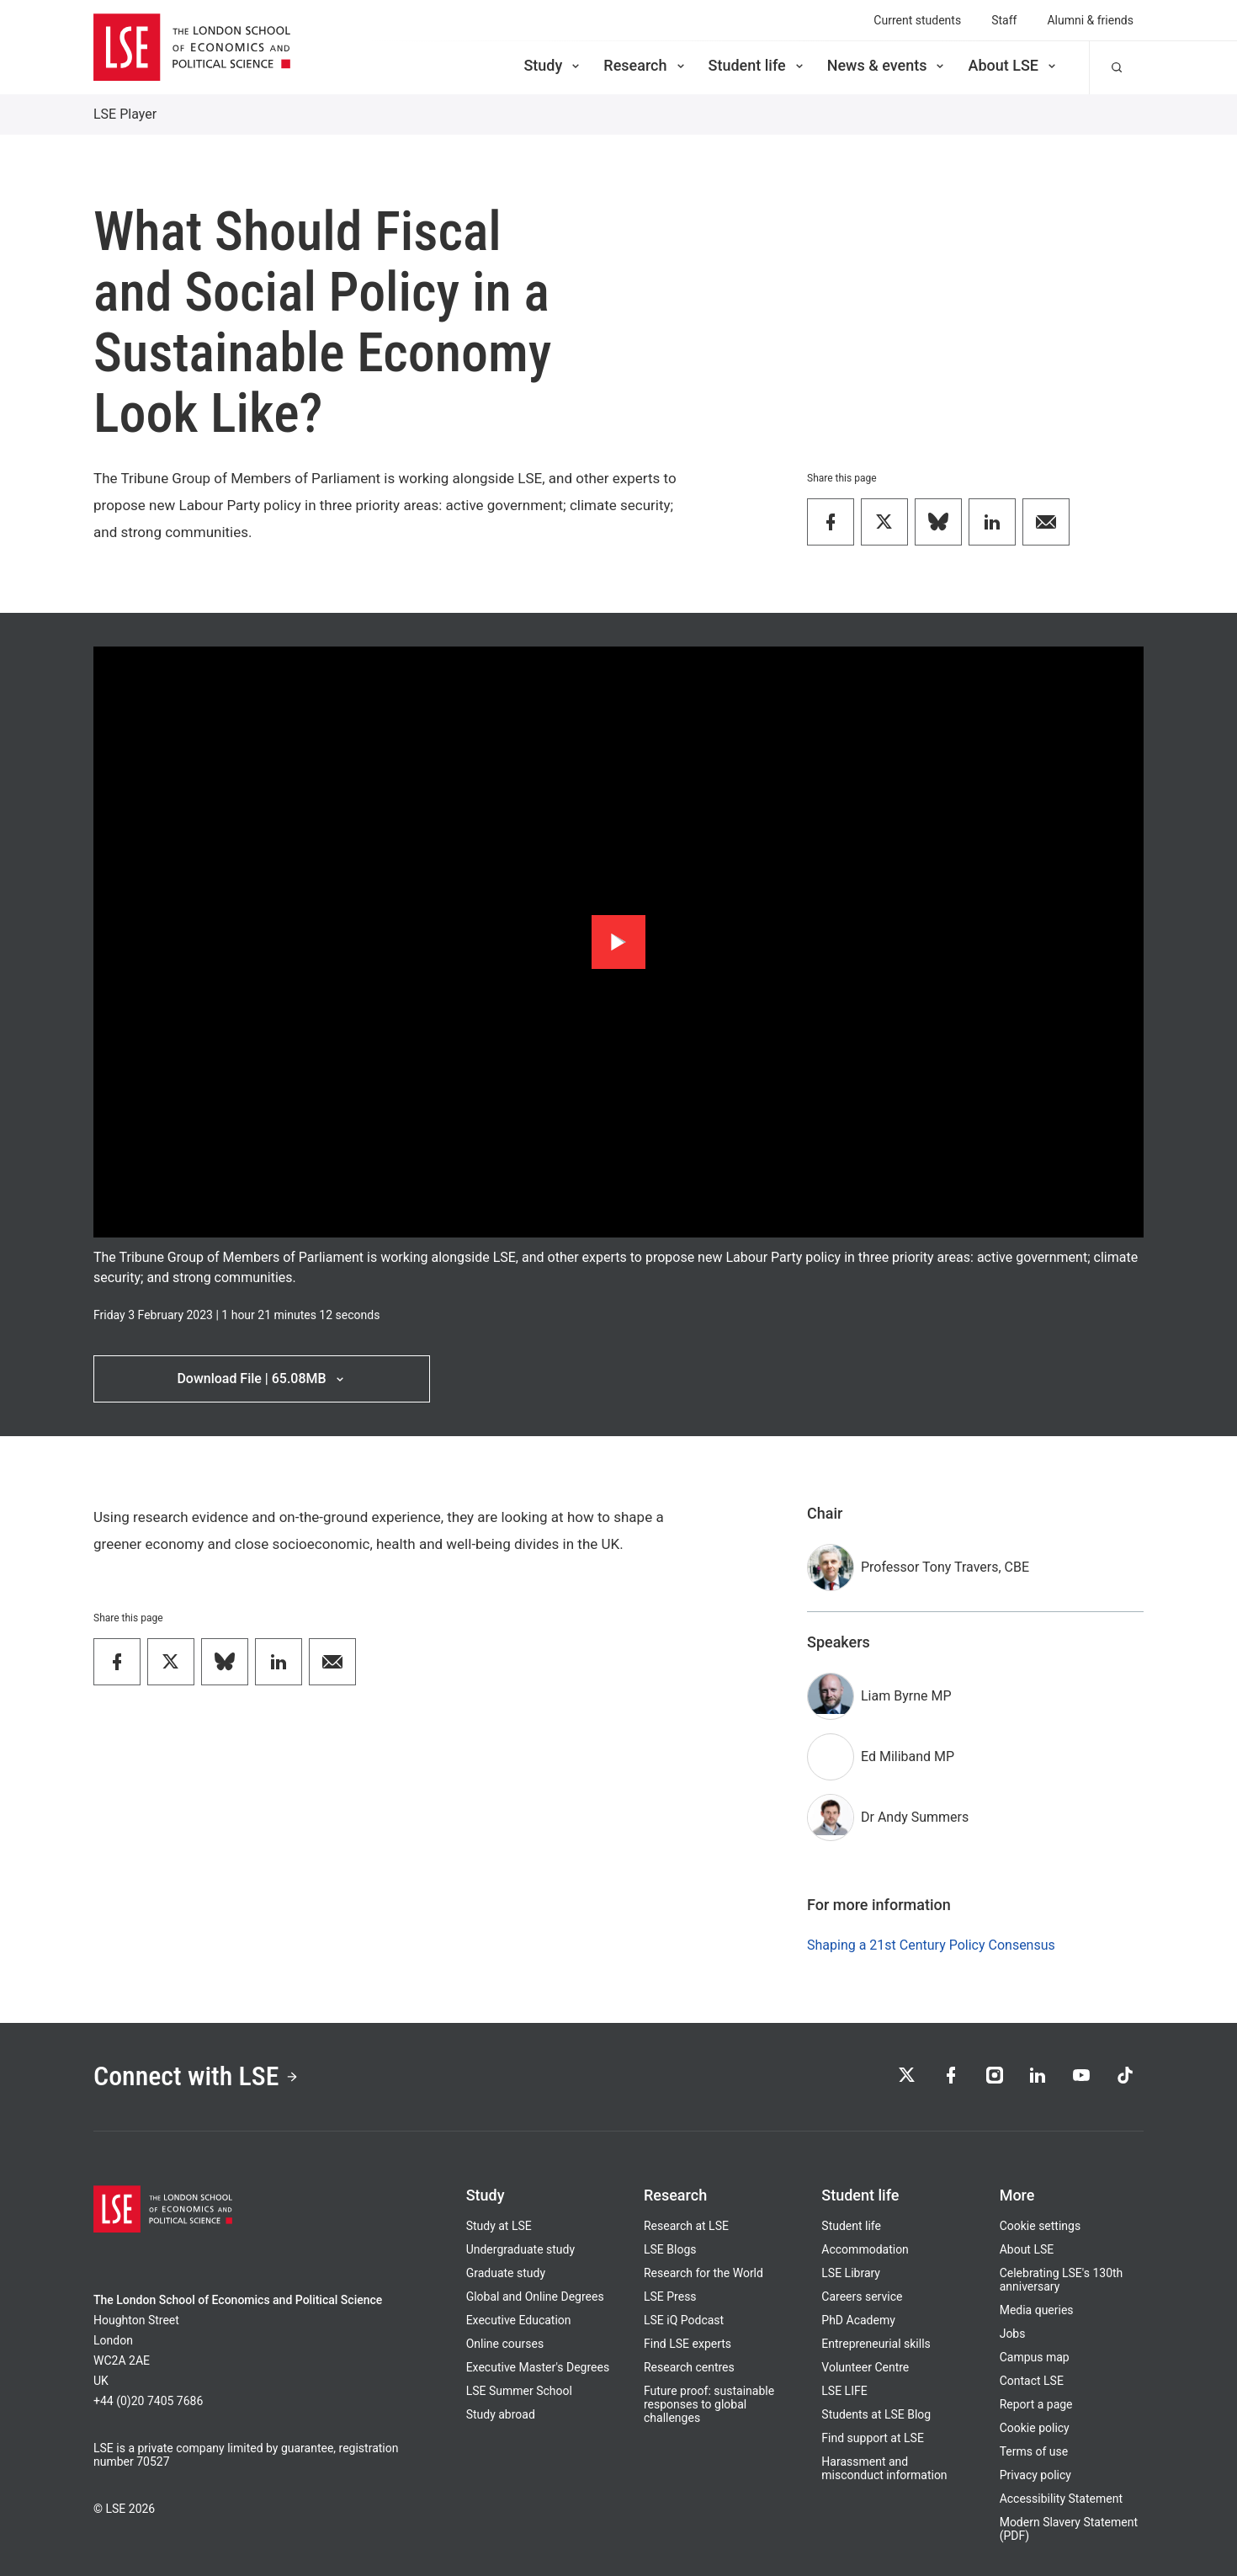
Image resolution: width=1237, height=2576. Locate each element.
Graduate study (505, 2273)
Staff (1004, 20)
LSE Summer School (519, 2391)
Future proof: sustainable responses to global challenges (709, 2404)
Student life (757, 65)
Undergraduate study (520, 2249)
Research (645, 65)
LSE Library (850, 2273)
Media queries (1037, 2310)
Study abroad (500, 2414)
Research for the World (703, 2273)
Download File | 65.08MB (261, 1378)
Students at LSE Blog (876, 2414)
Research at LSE (686, 2226)
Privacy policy (1035, 2475)
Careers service (861, 2296)
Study (552, 65)
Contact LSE (1032, 2380)
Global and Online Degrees (535, 2296)
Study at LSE (499, 2226)
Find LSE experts (687, 2343)
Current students (917, 20)
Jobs (1013, 2333)
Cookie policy (1035, 2428)
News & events (887, 65)
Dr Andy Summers (915, 1817)
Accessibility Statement (1061, 2498)
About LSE (1013, 65)
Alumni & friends (1090, 20)
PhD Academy (858, 2320)
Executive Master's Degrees (538, 2367)
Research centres (689, 2367)
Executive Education (518, 2320)
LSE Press (670, 2296)
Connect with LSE (196, 2077)
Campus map (1035, 2357)
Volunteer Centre (865, 2367)
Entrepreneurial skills (875, 2343)
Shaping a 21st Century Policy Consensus (931, 1945)
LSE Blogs (670, 2249)
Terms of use (1034, 2451)
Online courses (505, 2343)
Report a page (1036, 2404)
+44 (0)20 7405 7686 (148, 2401)
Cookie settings (1040, 2226)
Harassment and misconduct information (884, 2468)
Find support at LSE (872, 2438)
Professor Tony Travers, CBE (945, 1567)
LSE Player (125, 114)
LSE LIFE (844, 2391)
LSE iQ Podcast (684, 2320)
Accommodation (865, 2249)
